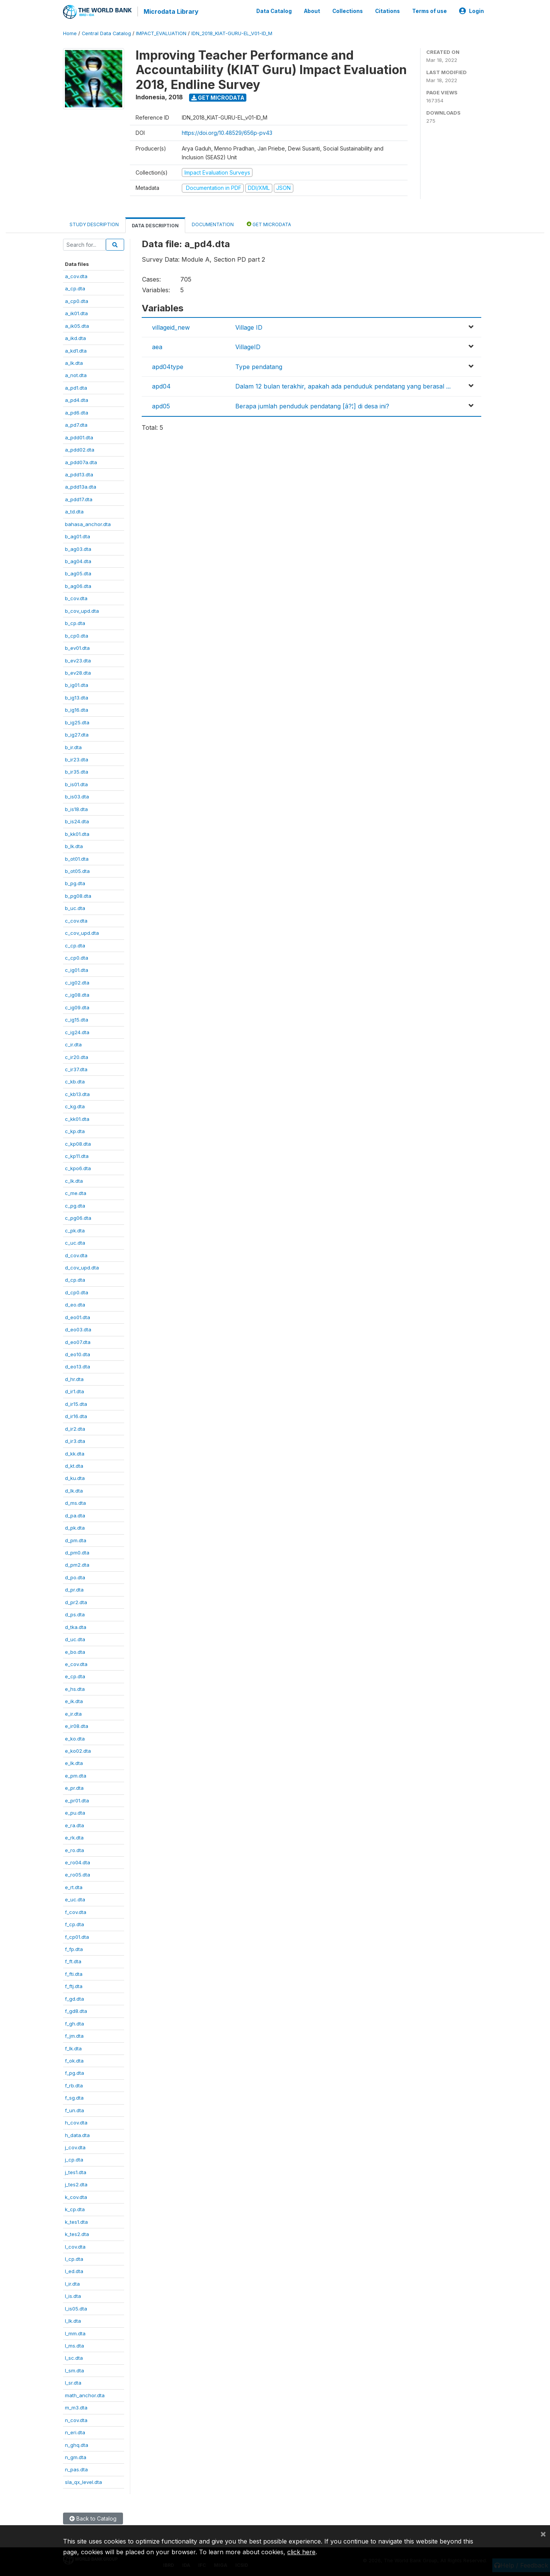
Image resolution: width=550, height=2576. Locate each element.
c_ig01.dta (76, 969)
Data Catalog (274, 11)
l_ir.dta (72, 2283)
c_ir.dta (73, 1043)
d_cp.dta (75, 1279)
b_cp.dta (75, 622)
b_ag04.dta (78, 560)
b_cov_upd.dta (82, 610)
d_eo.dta (75, 1303)
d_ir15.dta (76, 1403)
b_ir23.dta (76, 758)
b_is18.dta (76, 808)
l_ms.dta (74, 2344)
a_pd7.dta (76, 424)
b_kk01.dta (77, 833)
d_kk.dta (74, 1452)
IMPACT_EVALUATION (161, 32)
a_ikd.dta (75, 337)
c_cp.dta (75, 944)
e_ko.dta (75, 1737)
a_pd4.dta (76, 399)
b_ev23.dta (78, 659)
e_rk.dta (74, 1836)
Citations (387, 11)
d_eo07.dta (78, 1341)
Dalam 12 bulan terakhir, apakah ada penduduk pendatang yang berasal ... (343, 385)
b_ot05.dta (77, 870)
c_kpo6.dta (78, 1167)
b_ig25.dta (77, 721)
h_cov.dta (76, 2121)
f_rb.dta (74, 2084)
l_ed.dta (74, 2270)
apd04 (161, 385)
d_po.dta (75, 1576)
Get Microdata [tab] (269, 223)
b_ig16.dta (76, 709)
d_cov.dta (76, 1254)
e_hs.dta (75, 1688)
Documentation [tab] (213, 223)
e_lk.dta (74, 1762)
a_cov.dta (76, 275)
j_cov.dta (75, 2146)
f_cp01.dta (77, 1936)
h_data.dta (77, 2134)
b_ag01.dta (77, 535)
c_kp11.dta (77, 1155)
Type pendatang (258, 365)
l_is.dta (73, 2295)
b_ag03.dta (78, 548)
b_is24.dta (77, 820)
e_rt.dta (73, 1886)
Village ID (248, 326)
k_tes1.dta (76, 2221)
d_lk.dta (74, 1489)
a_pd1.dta (76, 387)
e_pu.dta (75, 1812)
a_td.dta (74, 510)
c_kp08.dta (78, 1143)
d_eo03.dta (78, 1328)
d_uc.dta (75, 1638)
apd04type (167, 365)
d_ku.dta (75, 1477)
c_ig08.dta (77, 994)
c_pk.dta (75, 1229)
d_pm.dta (75, 1539)
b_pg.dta (75, 882)
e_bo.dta (75, 1651)
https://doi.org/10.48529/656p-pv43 (227, 132)
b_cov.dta (76, 597)
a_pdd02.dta (79, 448)
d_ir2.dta (75, 1428)
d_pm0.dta (77, 1551)
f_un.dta (74, 2109)
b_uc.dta (75, 907)
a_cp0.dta (76, 300)
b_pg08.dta (78, 895)
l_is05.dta (76, 2307)
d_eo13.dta (77, 1366)
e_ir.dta (73, 1713)
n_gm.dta (75, 2456)
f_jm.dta (74, 2035)
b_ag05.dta (78, 573)
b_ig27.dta (77, 733)
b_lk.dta (74, 845)
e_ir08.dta (76, 1725)
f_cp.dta (74, 1923)
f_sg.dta (74, 2097)
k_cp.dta (75, 2208)
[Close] (543, 2533)
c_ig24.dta (77, 1031)
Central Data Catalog (106, 32)
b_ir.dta (73, 746)
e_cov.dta (76, 1663)
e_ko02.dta (78, 1750)
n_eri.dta (75, 2431)
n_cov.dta (76, 2419)
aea (157, 346)
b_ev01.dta (77, 647)
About (312, 11)
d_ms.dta (75, 1502)
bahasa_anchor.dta (88, 523)
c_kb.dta (75, 1081)
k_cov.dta (76, 2196)
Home (70, 32)
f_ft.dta (73, 1961)
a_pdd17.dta (78, 498)
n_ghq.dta (76, 2444)
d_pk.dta (75, 1527)
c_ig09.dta (77, 1006)
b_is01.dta (76, 783)
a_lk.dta (74, 362)
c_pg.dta (75, 1204)
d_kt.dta (74, 1465)
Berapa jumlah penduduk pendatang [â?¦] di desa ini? (312, 405)
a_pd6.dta (76, 411)
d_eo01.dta (77, 1316)
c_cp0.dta (76, 957)
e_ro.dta (74, 1849)
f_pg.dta (74, 2072)
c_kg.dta (75, 1105)
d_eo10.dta (77, 1353)
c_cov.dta (76, 919)
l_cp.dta (74, 2258)
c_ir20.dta (76, 1056)
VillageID (247, 346)
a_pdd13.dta (79, 473)
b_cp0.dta (76, 634)
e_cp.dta (75, 1676)
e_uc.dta (75, 1898)
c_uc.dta (75, 1242)
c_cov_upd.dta (82, 932)
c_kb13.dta (77, 1093)
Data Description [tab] (155, 224)
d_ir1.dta (74, 1390)
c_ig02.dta (77, 981)
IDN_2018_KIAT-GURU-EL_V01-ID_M (231, 32)
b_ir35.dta (76, 771)
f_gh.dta (74, 2022)
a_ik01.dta (76, 312)
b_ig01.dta (76, 684)
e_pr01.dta (77, 1799)
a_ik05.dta (77, 325)
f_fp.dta (74, 1948)
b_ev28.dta (78, 672)
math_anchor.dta (85, 2394)
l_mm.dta (75, 2332)
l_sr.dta (73, 2381)
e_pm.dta (75, 1774)
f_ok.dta (74, 2059)
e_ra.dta (74, 1824)
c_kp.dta (75, 1130)
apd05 (161, 405)
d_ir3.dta (75, 1440)
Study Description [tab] (94, 223)
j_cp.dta (74, 2159)
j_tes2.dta (76, 2183)
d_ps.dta (75, 1613)
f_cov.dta (75, 1911)
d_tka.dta (75, 1626)
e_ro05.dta (77, 1874)
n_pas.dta (76, 2469)
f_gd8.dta (76, 2010)
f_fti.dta (73, 1973)
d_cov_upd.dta (82, 1266)
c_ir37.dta (76, 1068)
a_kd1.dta (76, 349)
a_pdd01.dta (79, 436)
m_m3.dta (76, 2406)
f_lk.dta (73, 2047)
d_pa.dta (75, 1514)
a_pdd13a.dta (80, 486)
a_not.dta (76, 374)
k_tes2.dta (77, 2233)
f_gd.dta (74, 1998)
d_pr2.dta (76, 1601)
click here (301, 2552)
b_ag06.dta (78, 585)
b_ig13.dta (76, 696)
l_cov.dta (75, 2245)
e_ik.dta (74, 1700)
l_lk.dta (73, 2320)
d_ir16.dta (76, 1415)
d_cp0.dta (76, 1291)
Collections (347, 11)
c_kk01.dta (77, 1118)
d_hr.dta (74, 1378)
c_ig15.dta (76, 1018)
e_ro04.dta (77, 1861)
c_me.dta (75, 1192)
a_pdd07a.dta (81, 461)
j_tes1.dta (75, 2171)
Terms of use (429, 11)
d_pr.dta (74, 1588)
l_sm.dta (74, 2369)
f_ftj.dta (73, 1985)
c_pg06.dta (78, 1217)
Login (471, 11)
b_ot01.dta (77, 858)
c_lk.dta (74, 1180)
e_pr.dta (74, 1787)
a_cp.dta (75, 288)
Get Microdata (217, 96)
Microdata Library (169, 11)
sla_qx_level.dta (83, 2481)
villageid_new (171, 326)
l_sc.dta (74, 2357)
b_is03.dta (77, 795)
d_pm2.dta (77, 1564)
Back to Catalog (93, 2517)
